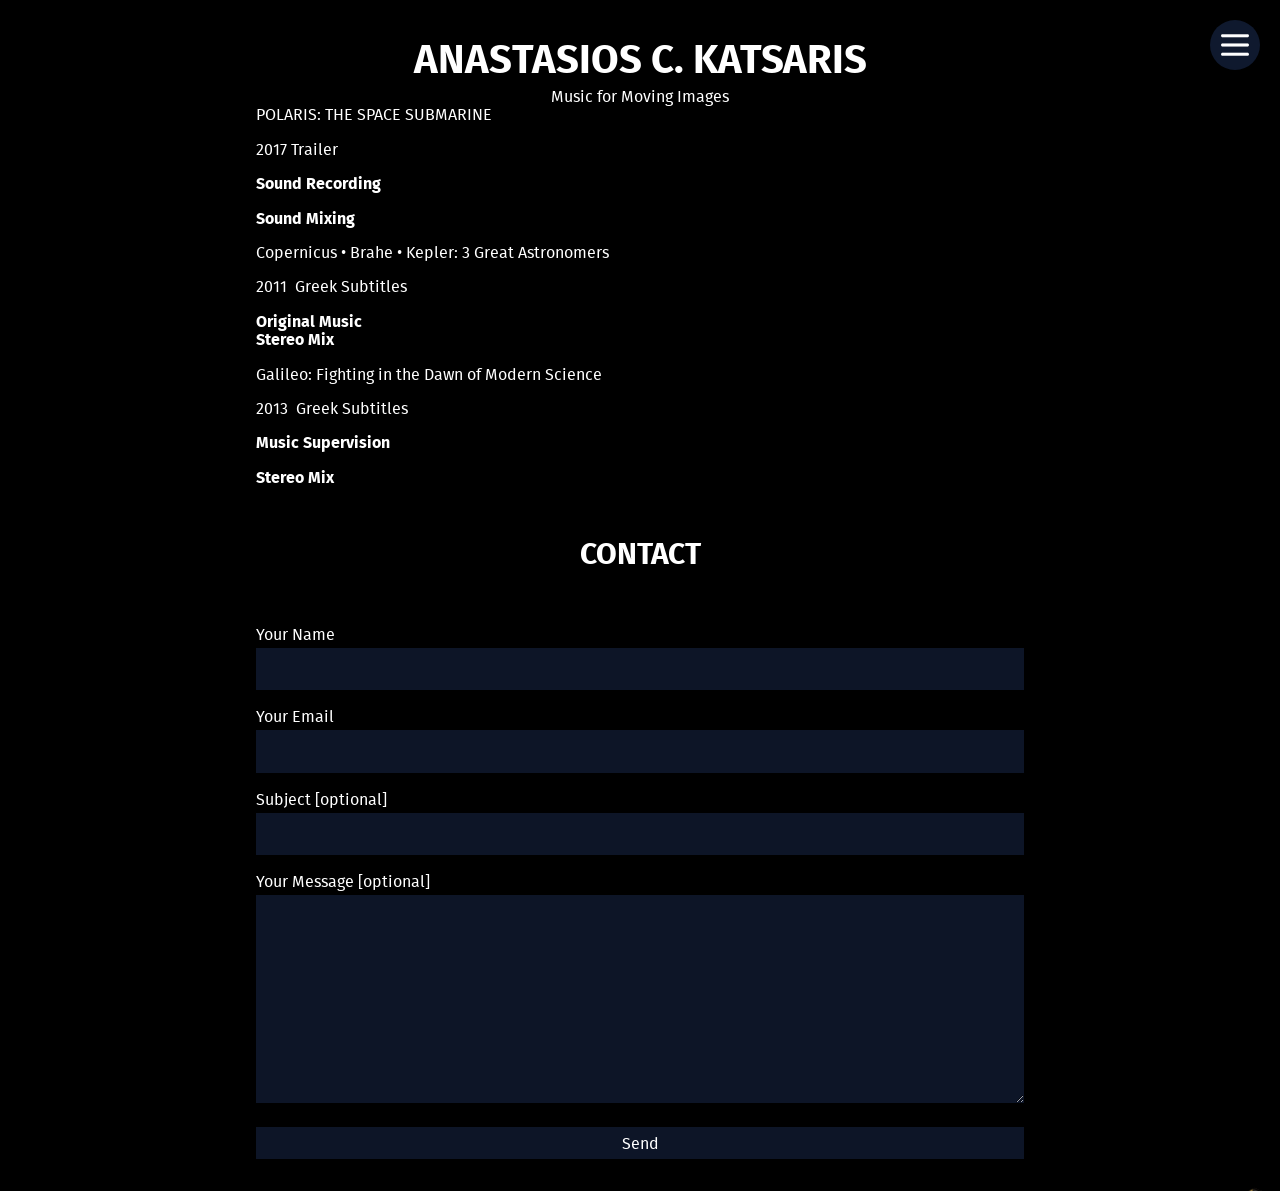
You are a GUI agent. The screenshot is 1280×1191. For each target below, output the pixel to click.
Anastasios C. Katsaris (640, 62)
